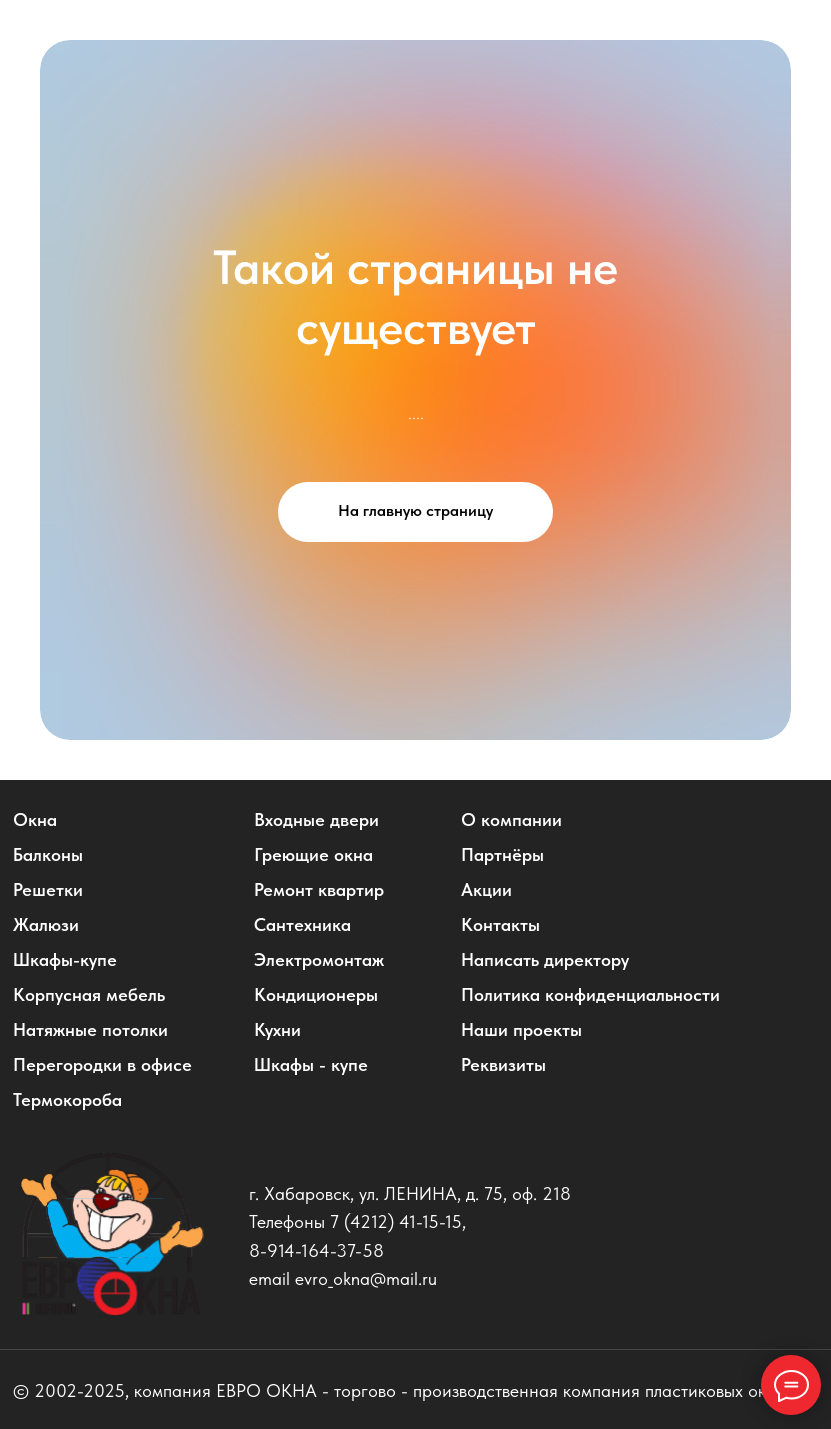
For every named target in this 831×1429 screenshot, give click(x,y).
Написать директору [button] (545, 960)
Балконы (48, 855)
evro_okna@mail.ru (366, 1279)
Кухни (277, 1030)
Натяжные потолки (90, 1030)
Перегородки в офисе (102, 1065)
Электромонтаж (319, 960)
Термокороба (67, 1100)
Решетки (48, 890)
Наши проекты (521, 1030)
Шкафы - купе (311, 1065)
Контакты (500, 925)
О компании (511, 820)
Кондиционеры (316, 995)
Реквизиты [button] (503, 1065)
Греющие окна (313, 855)
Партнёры (502, 855)
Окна (35, 820)
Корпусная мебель (89, 995)
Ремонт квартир (319, 890)
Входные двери (316, 820)
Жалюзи (46, 925)
